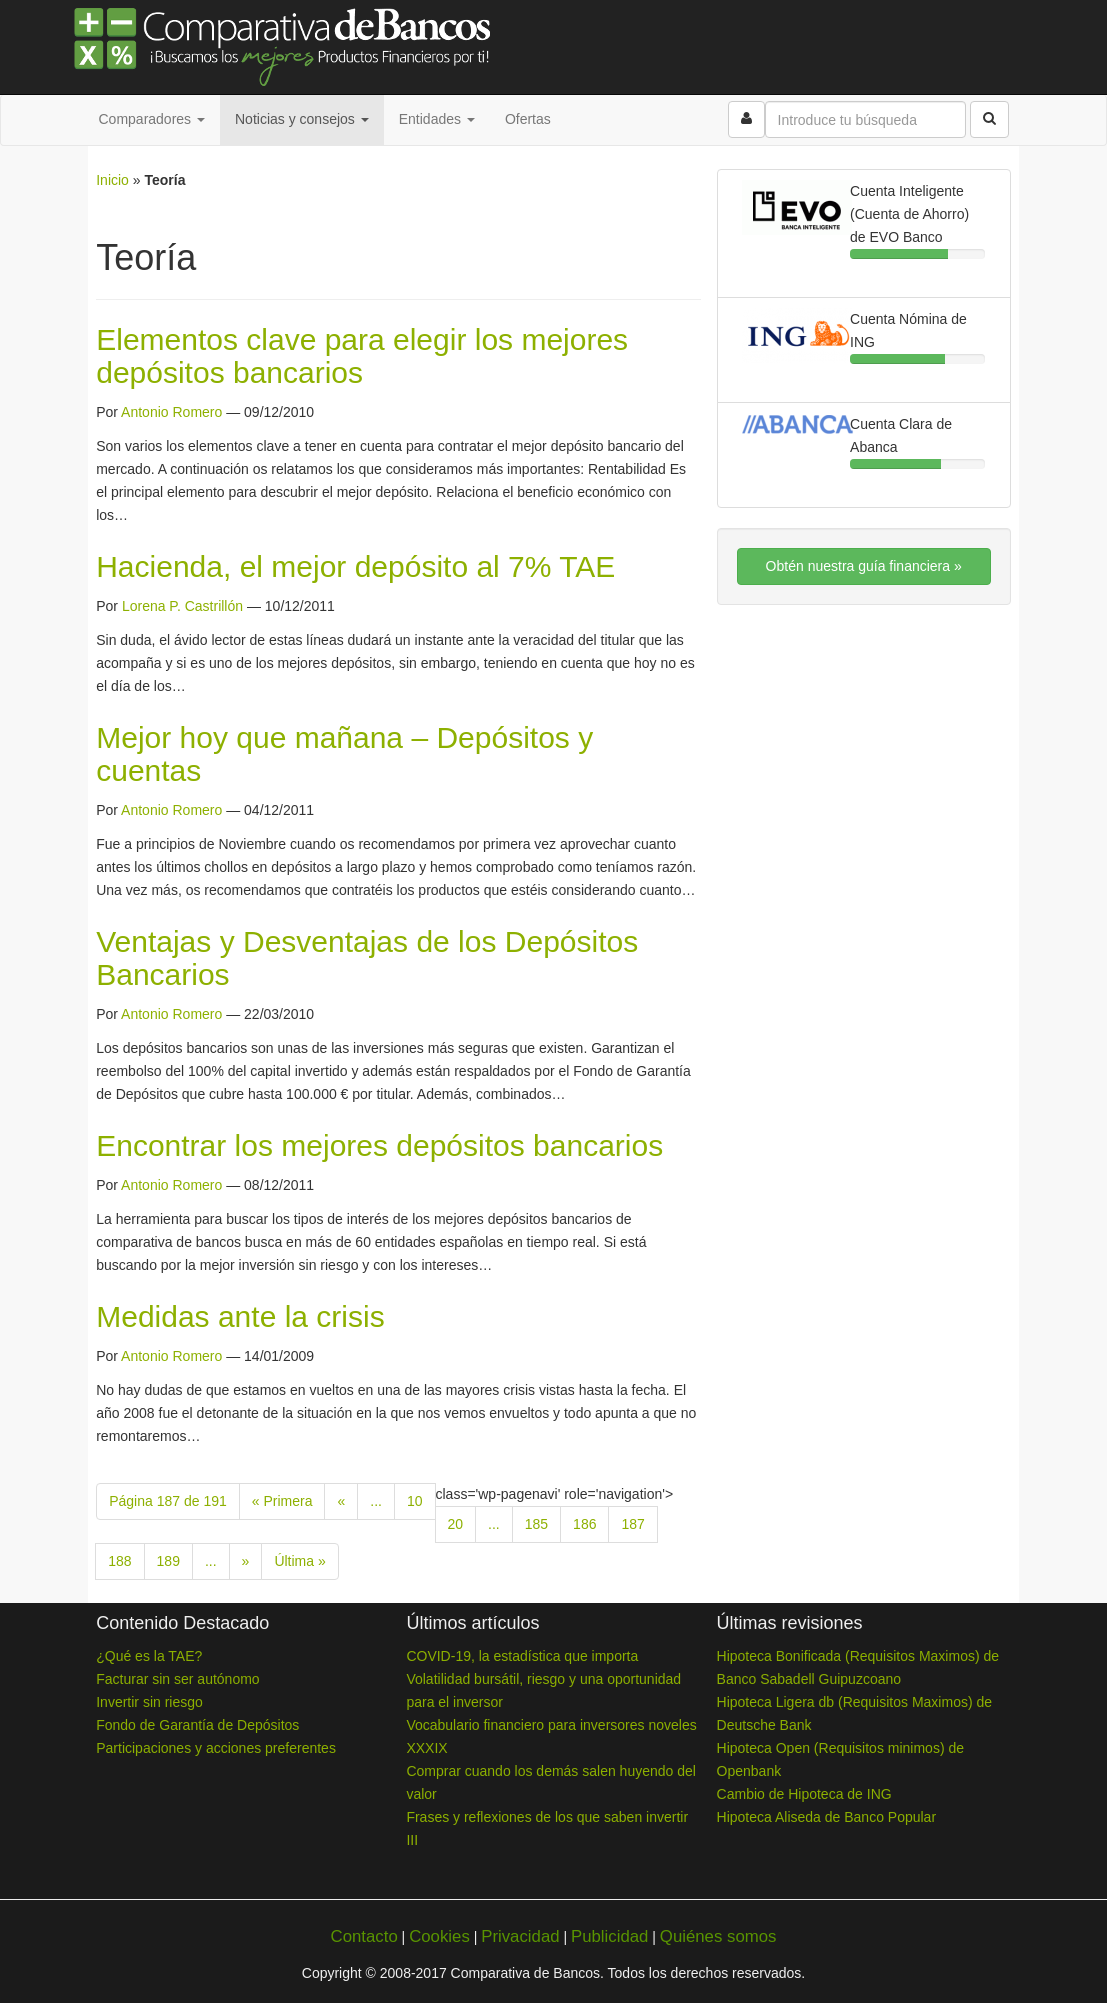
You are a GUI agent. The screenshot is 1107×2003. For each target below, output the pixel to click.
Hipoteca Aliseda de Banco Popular (826, 1817)
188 (119, 1561)
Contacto (364, 1936)
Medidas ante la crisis (240, 1316)
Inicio (112, 180)
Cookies (439, 1936)
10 (415, 1501)
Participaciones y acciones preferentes (216, 1748)
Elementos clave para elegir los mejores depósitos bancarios (362, 356)
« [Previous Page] (341, 1501)
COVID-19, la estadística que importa (522, 1656)
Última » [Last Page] (299, 1561)
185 (536, 1524)
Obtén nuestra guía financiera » (864, 566)
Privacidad (520, 1936)
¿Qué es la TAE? (149, 1656)
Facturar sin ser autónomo (177, 1679)
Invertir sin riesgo (149, 1702)
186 (584, 1524)
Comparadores (152, 119)
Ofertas (528, 119)
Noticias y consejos (302, 119)
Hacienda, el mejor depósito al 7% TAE (355, 566)
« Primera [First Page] (282, 1501)
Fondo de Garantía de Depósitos (197, 1725)
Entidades (437, 119)
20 (456, 1524)
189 (168, 1561)
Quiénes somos (718, 1936)
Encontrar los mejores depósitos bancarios (379, 1145)
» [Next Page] (246, 1561)
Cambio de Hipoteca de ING (804, 1794)
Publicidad (609, 1936)
